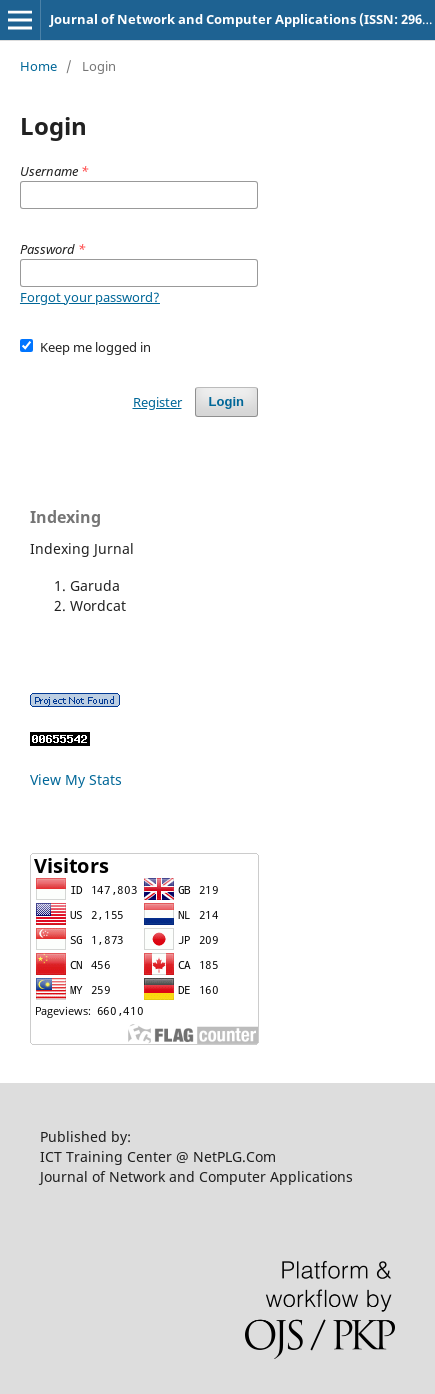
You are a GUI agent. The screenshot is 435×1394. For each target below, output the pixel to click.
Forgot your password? (90, 297)
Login (226, 401)
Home (38, 66)
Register (157, 402)
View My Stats (76, 779)
